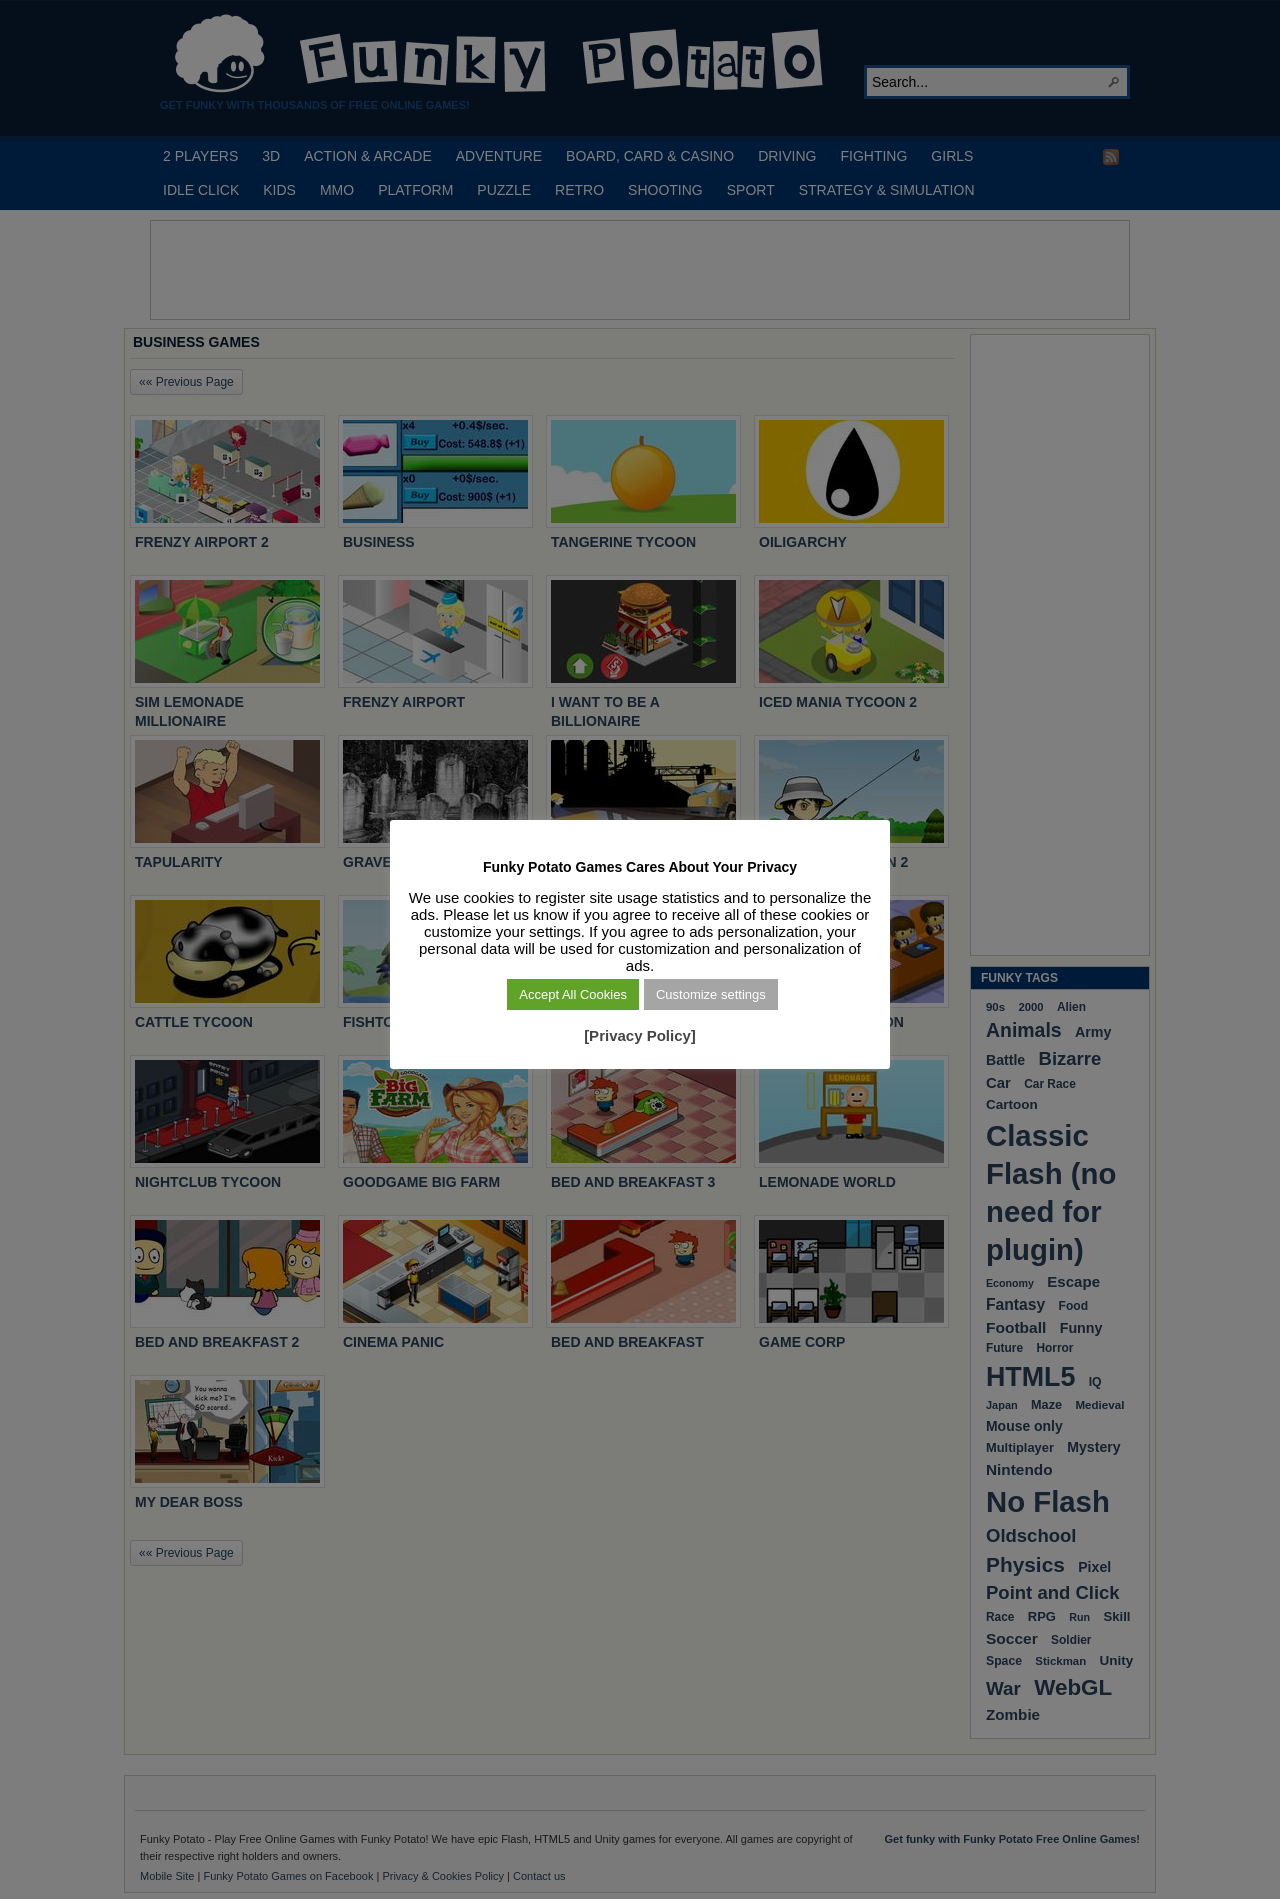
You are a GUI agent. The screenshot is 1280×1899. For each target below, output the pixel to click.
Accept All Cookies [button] (573, 994)
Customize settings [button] (711, 994)
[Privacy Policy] (640, 1035)
